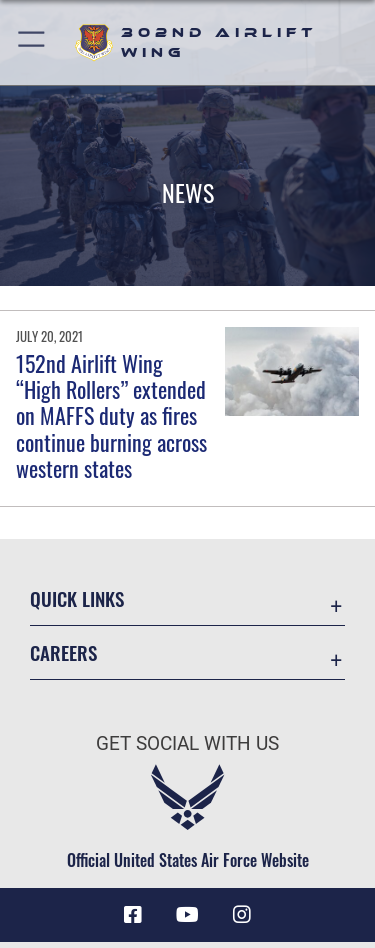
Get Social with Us (187, 743)
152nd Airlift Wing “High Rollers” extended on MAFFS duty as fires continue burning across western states (111, 416)
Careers (63, 652)
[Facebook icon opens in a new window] (133, 915)
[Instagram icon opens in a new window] (242, 915)
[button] (32, 42)
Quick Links (77, 598)
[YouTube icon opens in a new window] (188, 915)
